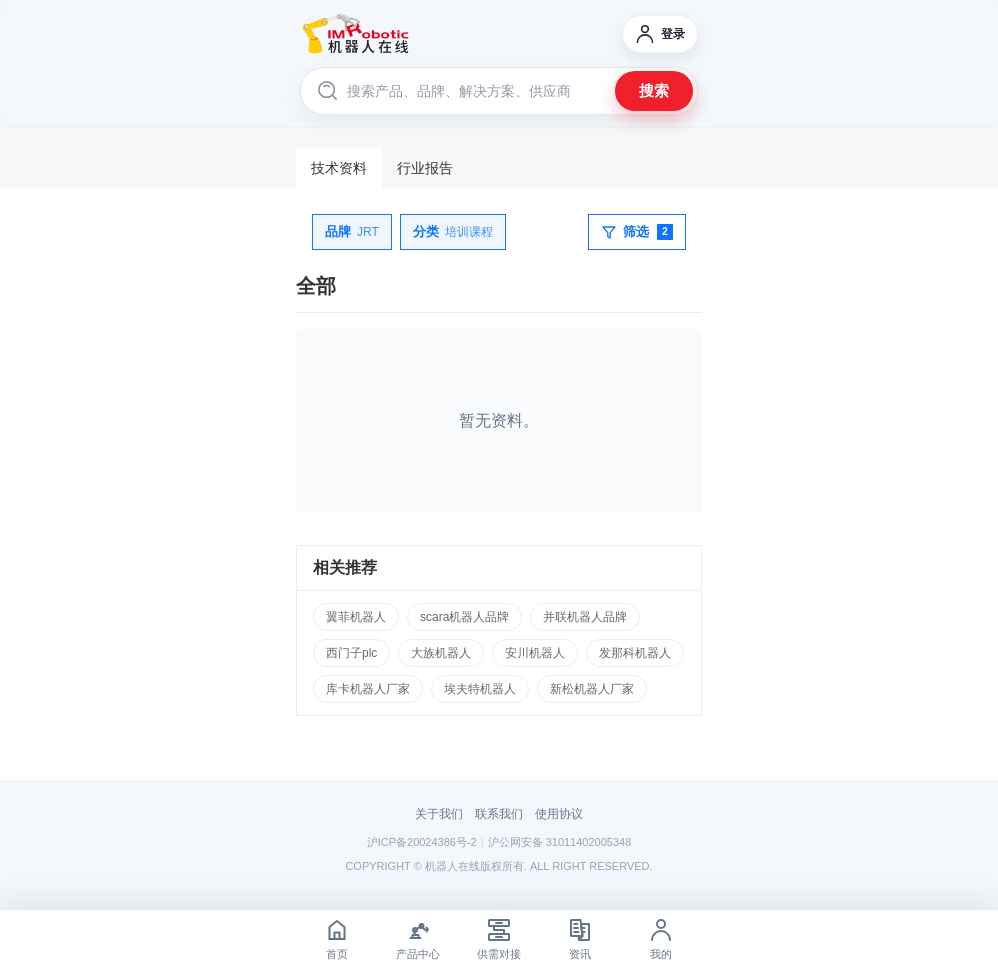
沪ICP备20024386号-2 (422, 842)
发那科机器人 (635, 653)
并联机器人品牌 (585, 617)
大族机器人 (441, 653)
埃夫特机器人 (480, 689)
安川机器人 (535, 653)
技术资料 (339, 168)
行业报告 (425, 168)
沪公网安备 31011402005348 (560, 842)
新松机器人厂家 (592, 689)
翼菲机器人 (356, 617)
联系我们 (499, 814)
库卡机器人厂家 (368, 689)
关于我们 (439, 814)
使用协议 (559, 814)
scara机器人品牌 (464, 617)
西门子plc (351, 653)
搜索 (654, 90)
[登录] (660, 34)
